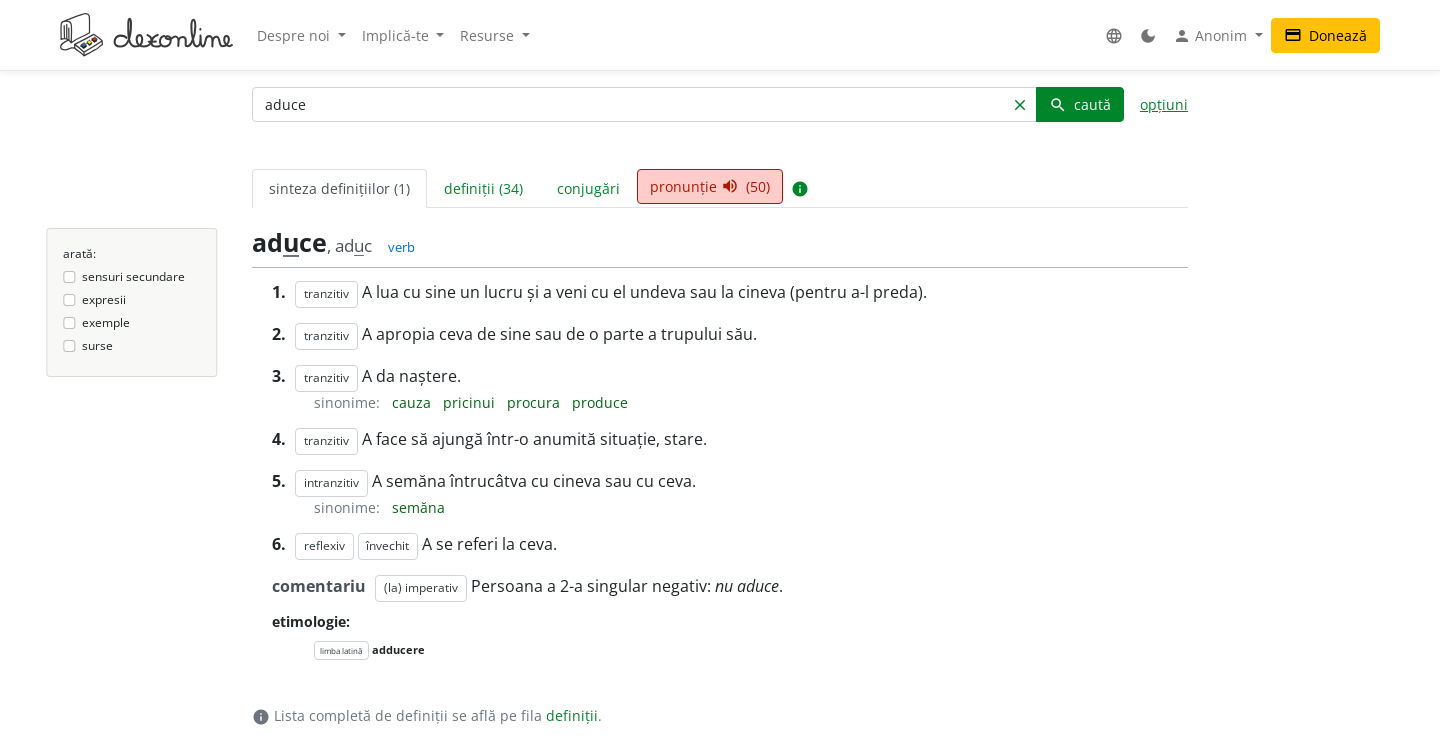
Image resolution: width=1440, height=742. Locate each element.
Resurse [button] (489, 35)
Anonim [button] (1212, 36)
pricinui (471, 402)
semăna (418, 507)
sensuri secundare (133, 276)
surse (97, 345)
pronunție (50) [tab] (710, 186)
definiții (572, 715)
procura (535, 402)
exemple (106, 322)
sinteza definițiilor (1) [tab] (339, 188)
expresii (104, 299)
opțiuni (1164, 104)
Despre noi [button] (295, 35)
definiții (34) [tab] (483, 188)
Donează (1325, 35)
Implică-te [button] (397, 35)
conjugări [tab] (588, 188)
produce (600, 402)
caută (1080, 104)
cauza (413, 402)
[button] (1114, 35)
